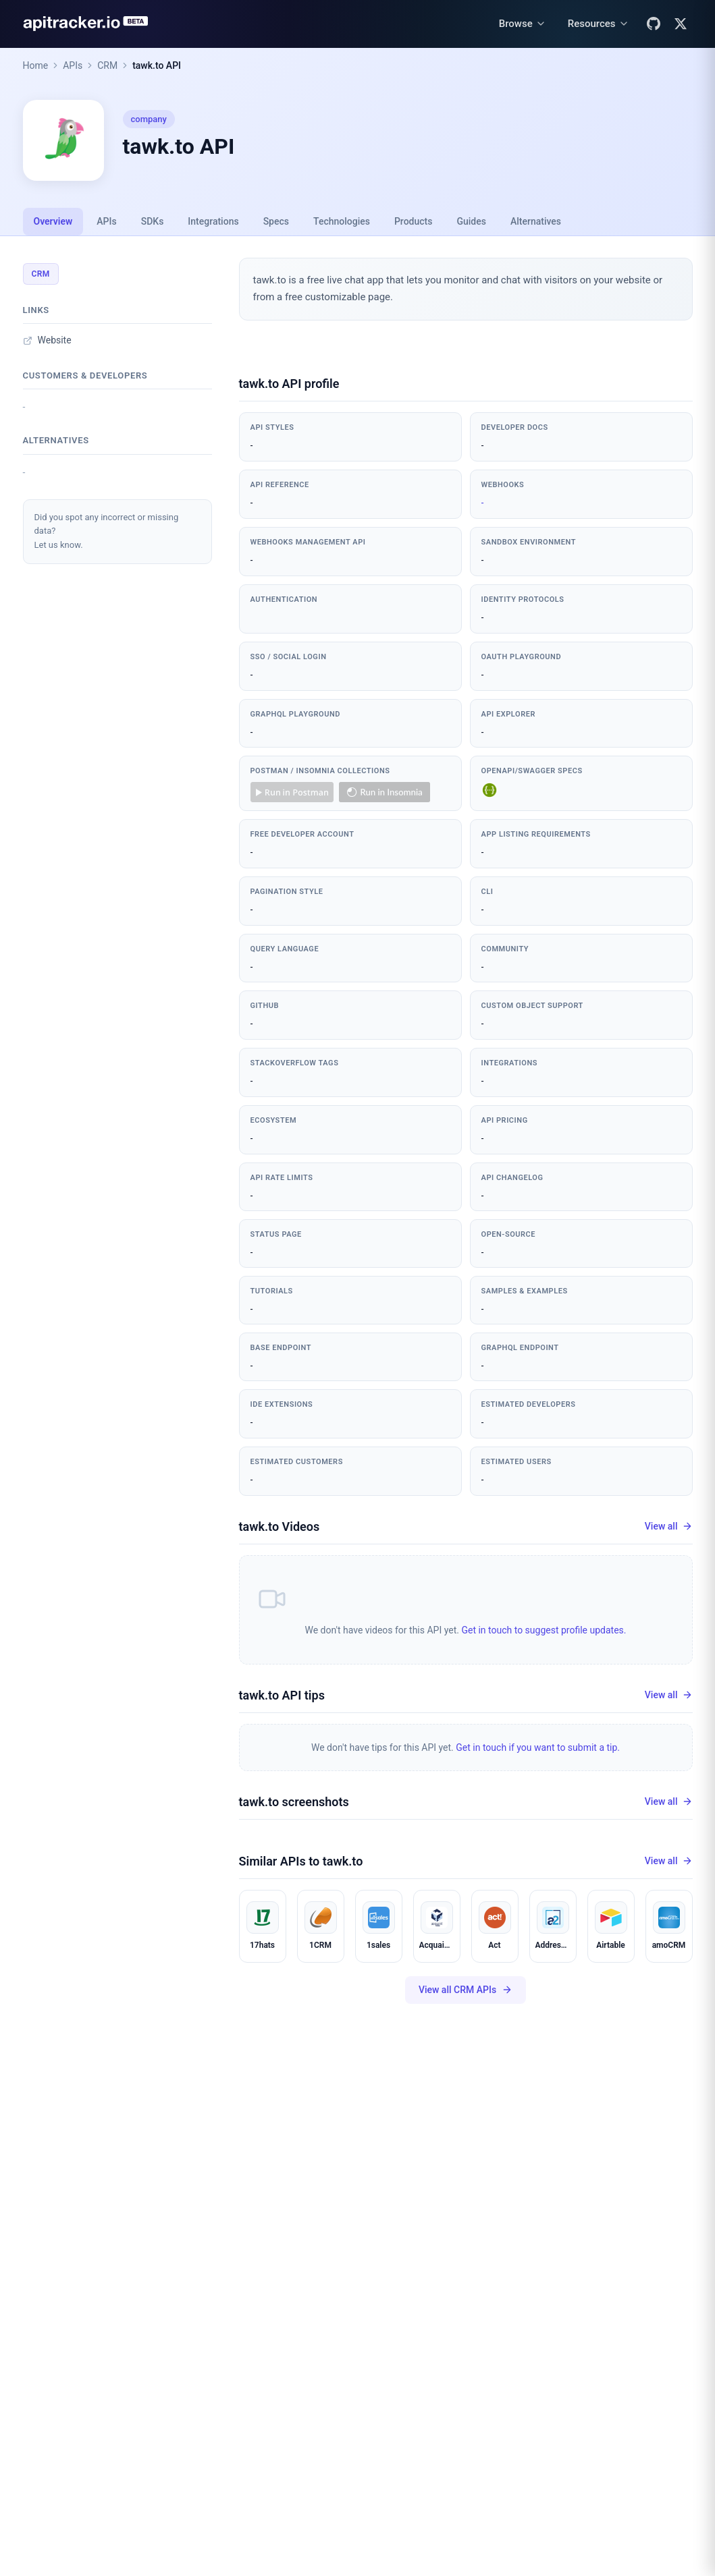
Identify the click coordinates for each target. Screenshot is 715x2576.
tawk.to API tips (282, 1695)
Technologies (341, 221)
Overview (53, 221)
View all (669, 1526)
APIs (72, 65)
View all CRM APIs (465, 1990)
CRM (107, 65)
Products (413, 221)
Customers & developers (85, 375)
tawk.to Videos (279, 1526)
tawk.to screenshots (294, 1802)
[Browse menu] (522, 24)
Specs (276, 221)
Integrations (213, 221)
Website (47, 340)
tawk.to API (156, 65)
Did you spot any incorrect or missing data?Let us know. (106, 531)
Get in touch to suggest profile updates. (543, 1630)
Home (36, 65)
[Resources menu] (598, 24)
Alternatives (535, 221)
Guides (470, 221)
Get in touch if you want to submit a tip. (538, 1747)
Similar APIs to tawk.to (301, 1861)
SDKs (152, 221)
